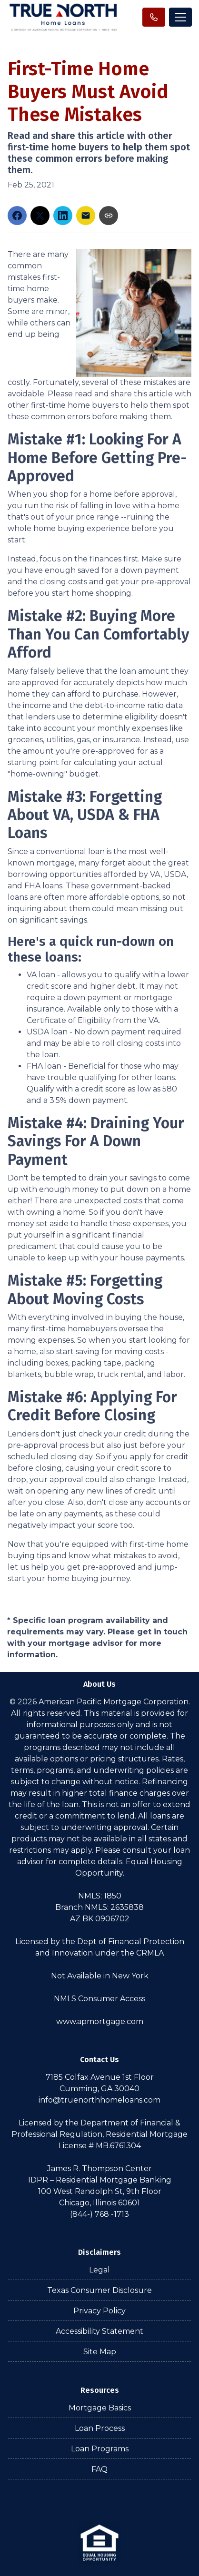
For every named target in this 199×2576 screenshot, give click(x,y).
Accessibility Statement (99, 2331)
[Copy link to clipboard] (108, 215)
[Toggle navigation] (180, 17)
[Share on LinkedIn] (62, 215)
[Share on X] (40, 215)
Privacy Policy (99, 2310)
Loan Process (100, 2428)
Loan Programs (100, 2448)
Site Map (99, 2351)
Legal (99, 2269)
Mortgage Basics (100, 2407)
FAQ (99, 2469)
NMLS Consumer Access (99, 1998)
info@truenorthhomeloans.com (99, 2099)
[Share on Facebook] (17, 215)
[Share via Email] (85, 215)
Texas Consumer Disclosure (99, 2290)
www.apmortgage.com (99, 2021)
